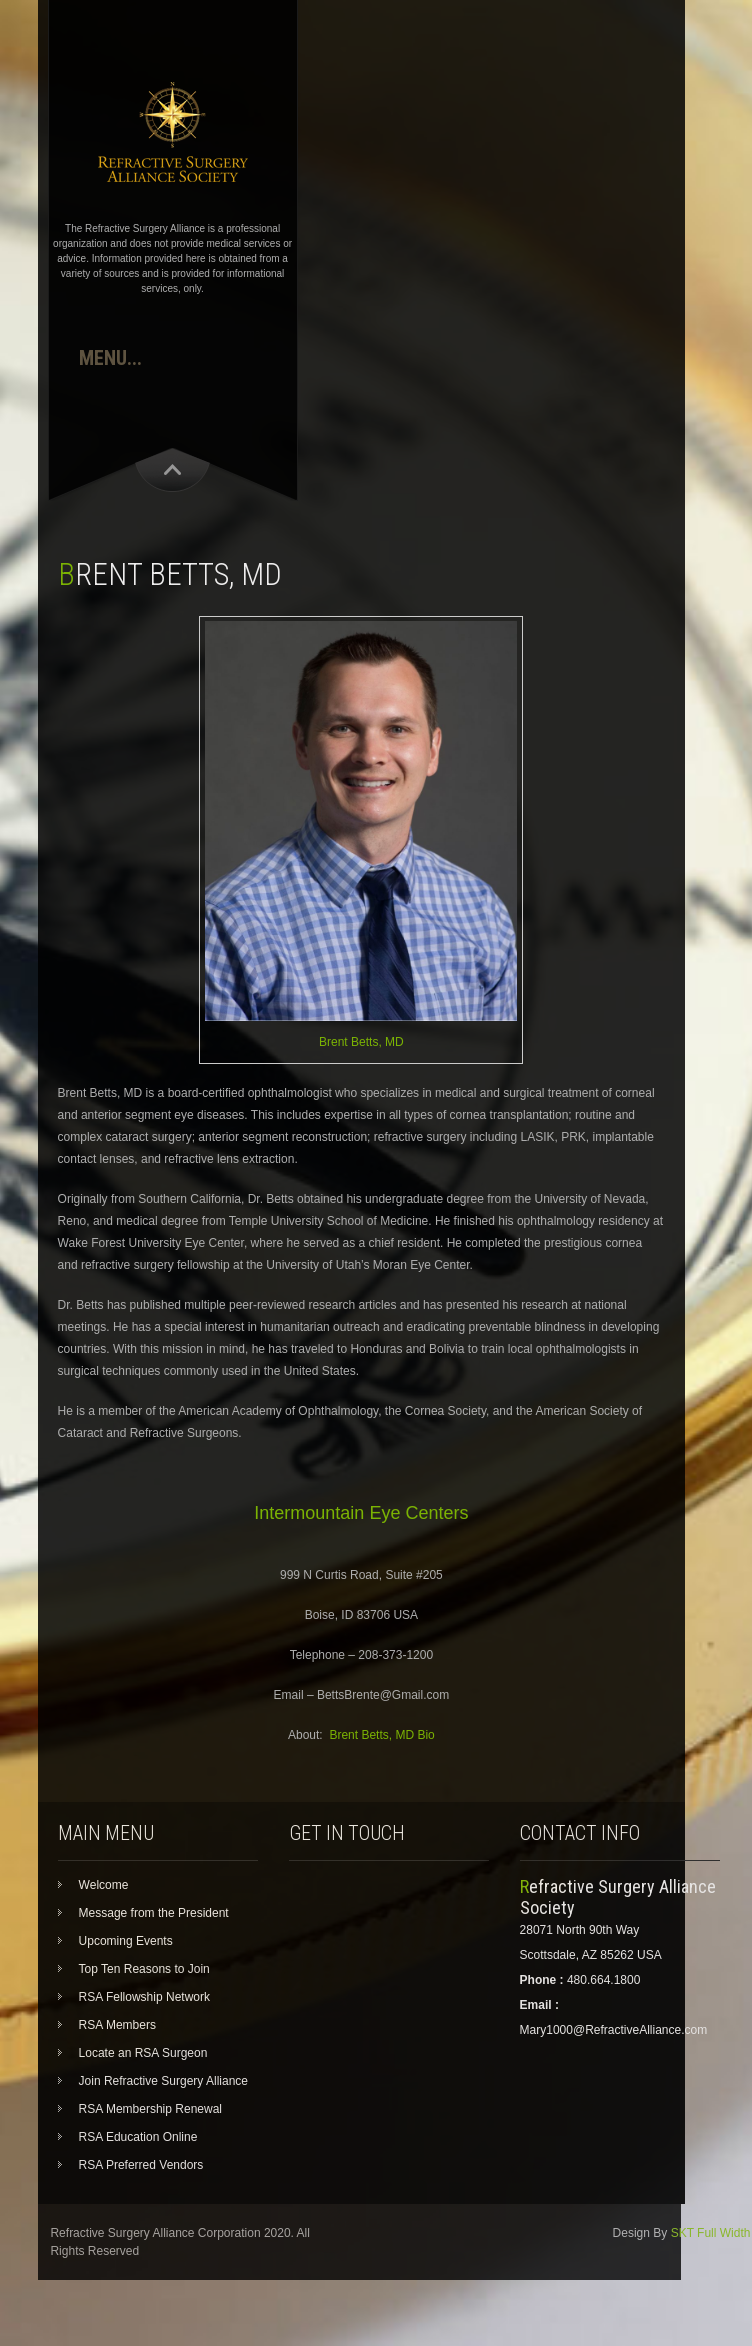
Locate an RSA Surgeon (143, 2053)
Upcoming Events (126, 1941)
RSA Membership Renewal (150, 2109)
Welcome (104, 1885)
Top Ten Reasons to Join (144, 1969)
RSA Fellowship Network (144, 1997)
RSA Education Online (138, 2137)
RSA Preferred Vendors (141, 2165)
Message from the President (154, 1913)
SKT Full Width (711, 2233)
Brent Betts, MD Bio (381, 1735)
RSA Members (117, 2025)
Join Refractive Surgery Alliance (163, 2081)
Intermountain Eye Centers (361, 1513)
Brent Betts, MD (361, 1042)
